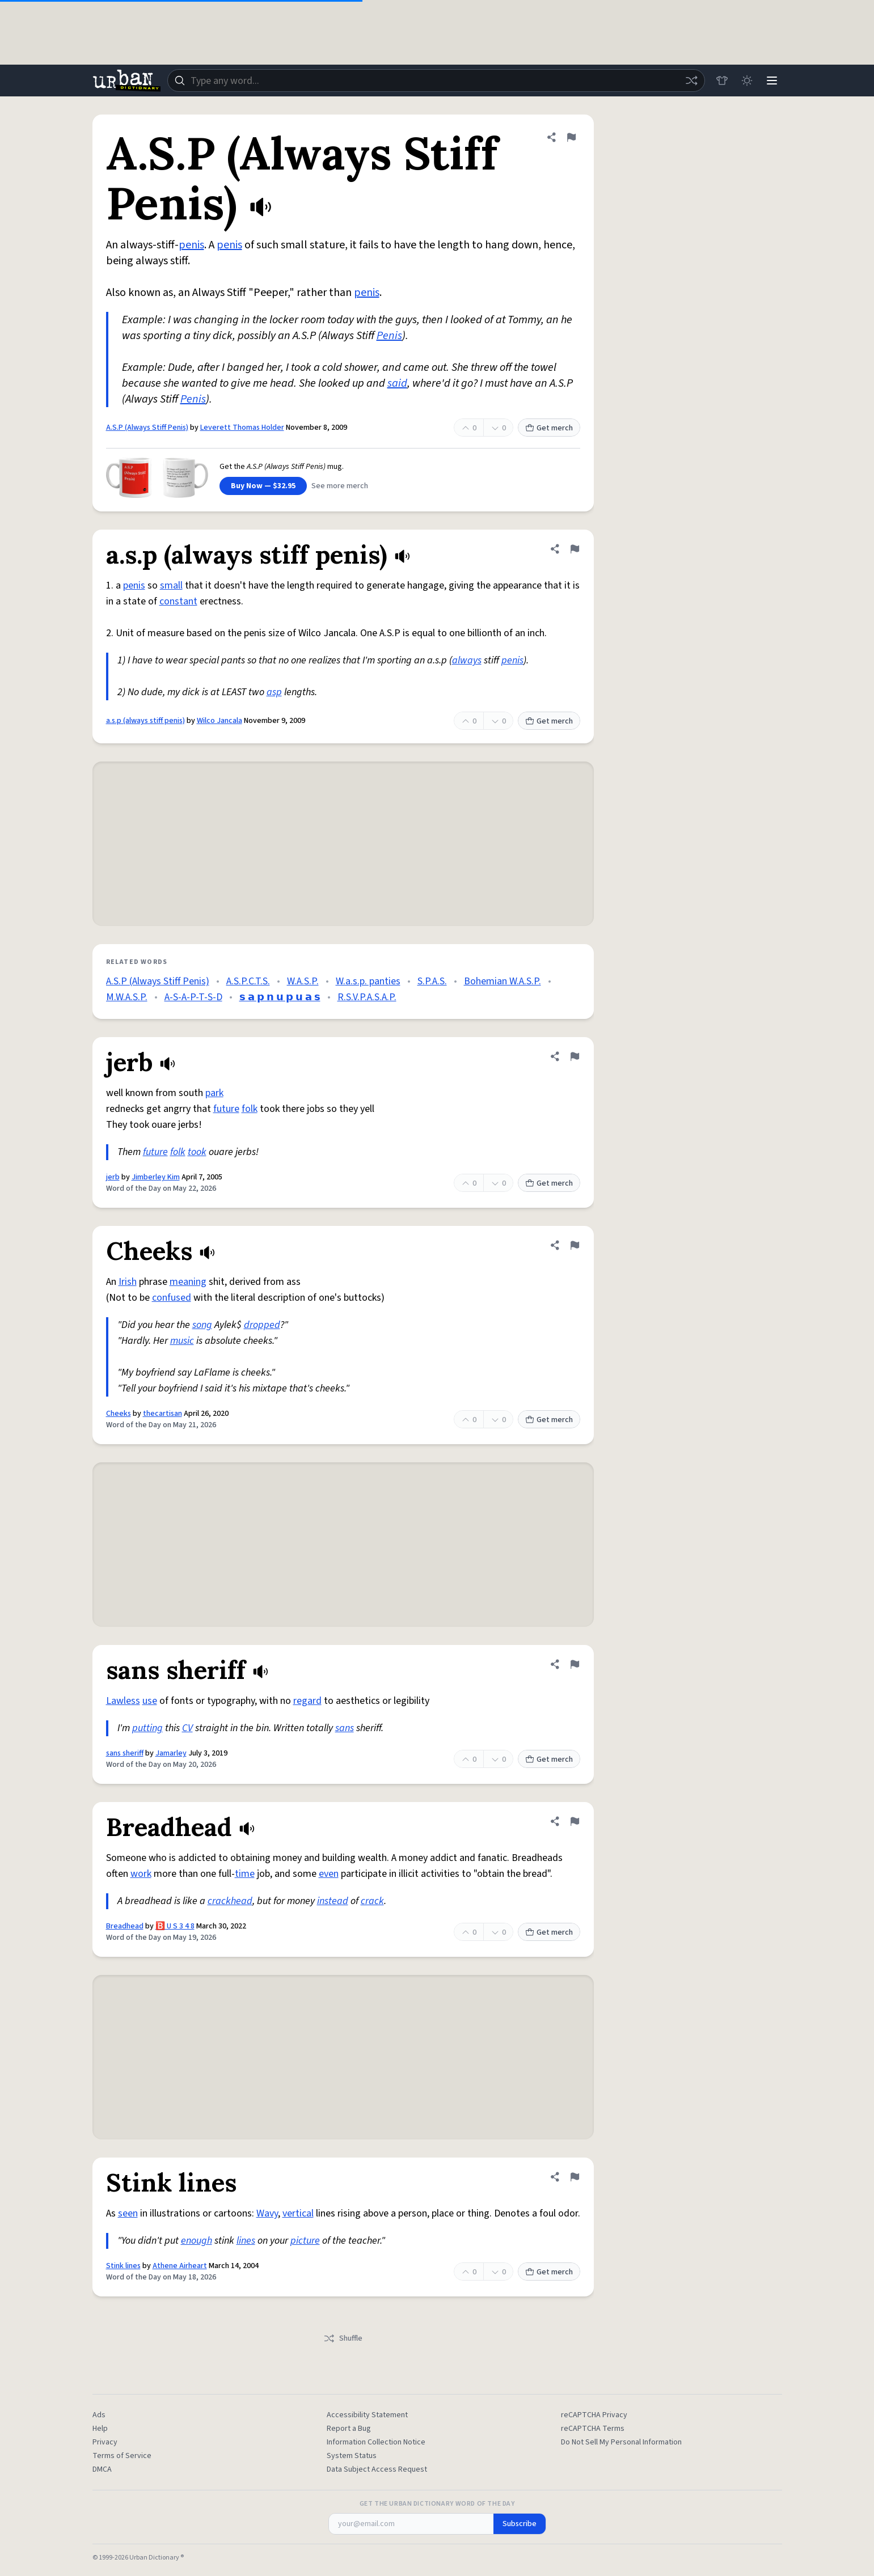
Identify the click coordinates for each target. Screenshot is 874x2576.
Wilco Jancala (219, 720)
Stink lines (123, 2266)
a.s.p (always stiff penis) (145, 720)
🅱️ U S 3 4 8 (175, 1926)
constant (178, 601)
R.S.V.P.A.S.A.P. (366, 997)
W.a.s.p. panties (368, 981)
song (202, 1325)
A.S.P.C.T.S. (248, 981)
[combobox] (436, 80)
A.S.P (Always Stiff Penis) (147, 427)
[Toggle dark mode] (747, 80)
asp (274, 692)
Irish (128, 1282)
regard (307, 1701)
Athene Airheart (180, 2266)
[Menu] (772, 80)
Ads (98, 2415)
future (226, 1109)
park (214, 1093)
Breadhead (124, 1926)
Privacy (104, 2442)
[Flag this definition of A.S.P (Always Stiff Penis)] (571, 137)
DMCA (102, 2469)
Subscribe (520, 2524)
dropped (262, 1325)
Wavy (267, 2213)
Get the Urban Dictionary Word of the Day (437, 2504)
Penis (389, 336)
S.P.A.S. (432, 981)
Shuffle (342, 2338)
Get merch (549, 428)
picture (305, 2241)
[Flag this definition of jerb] (574, 1056)
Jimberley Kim (156, 1177)
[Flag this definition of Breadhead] (574, 1821)
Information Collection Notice (376, 2442)
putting (147, 1728)
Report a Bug (349, 2428)
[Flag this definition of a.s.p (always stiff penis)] (574, 549)
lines (246, 2241)
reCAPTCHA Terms (592, 2428)
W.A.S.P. (303, 981)
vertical (298, 2213)
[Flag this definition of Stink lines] (574, 2177)
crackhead (230, 1901)
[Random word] (691, 80)
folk (249, 1109)
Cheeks (118, 1413)
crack (372, 1901)
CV (187, 1728)
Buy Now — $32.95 (263, 486)
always (467, 660)
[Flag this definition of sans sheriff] (574, 1664)
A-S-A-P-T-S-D (193, 997)
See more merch (339, 486)
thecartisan (162, 1413)
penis (191, 245)
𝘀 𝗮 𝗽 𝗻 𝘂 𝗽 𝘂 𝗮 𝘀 (279, 997)
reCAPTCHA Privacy (594, 2415)
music (182, 1341)
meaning (188, 1282)
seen (128, 2213)
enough (196, 2241)
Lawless (123, 1701)
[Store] (722, 80)
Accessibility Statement (367, 2415)
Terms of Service (121, 2455)
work (140, 1874)
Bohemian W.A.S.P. (502, 981)
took (197, 1152)
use (149, 1701)
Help (100, 2428)
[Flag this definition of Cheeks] (574, 1245)
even (329, 1874)
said (397, 383)
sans (344, 1728)
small (171, 585)
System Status (352, 2455)
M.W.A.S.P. (126, 997)
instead (332, 1901)
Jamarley (171, 1753)
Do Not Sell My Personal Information (621, 2442)
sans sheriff (124, 1753)
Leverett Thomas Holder (242, 427)
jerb (113, 1177)
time (245, 1874)
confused (171, 1298)
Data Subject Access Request (377, 2469)
